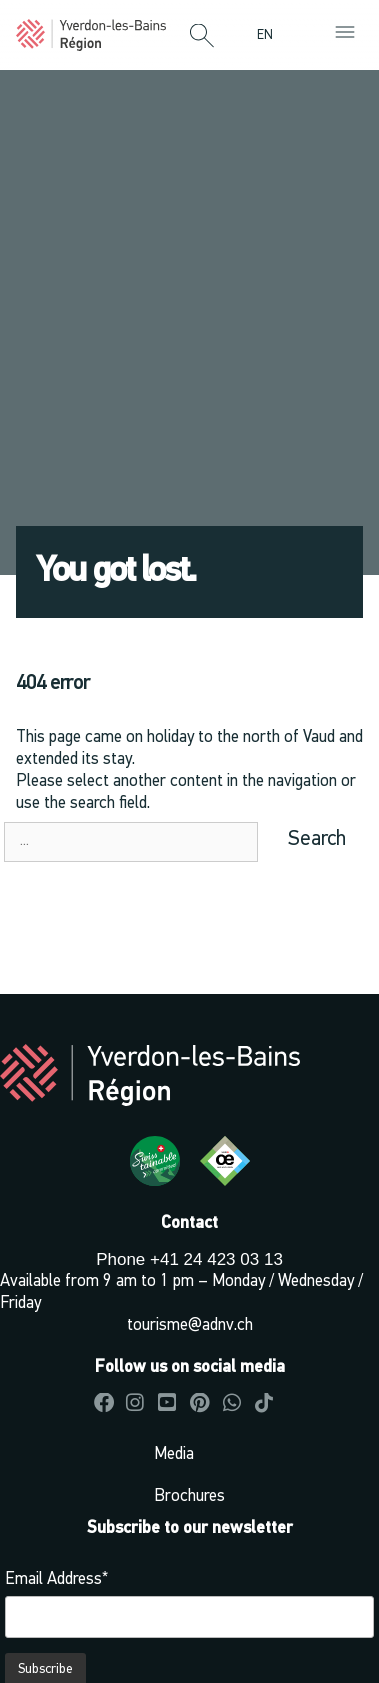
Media (174, 1454)
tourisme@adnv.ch (190, 1325)
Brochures (189, 1496)
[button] (202, 37)
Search (317, 839)
